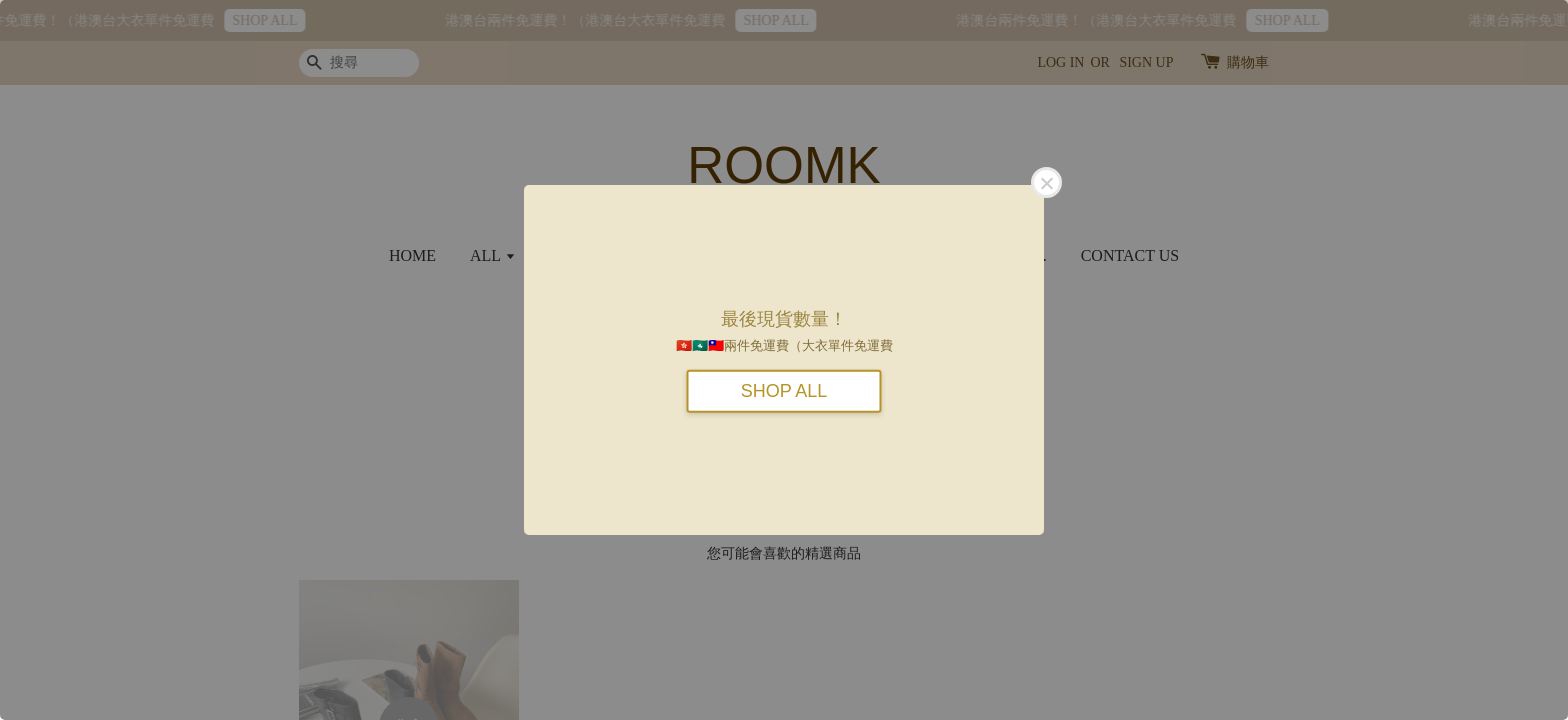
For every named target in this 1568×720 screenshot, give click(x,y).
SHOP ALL (784, 390)
